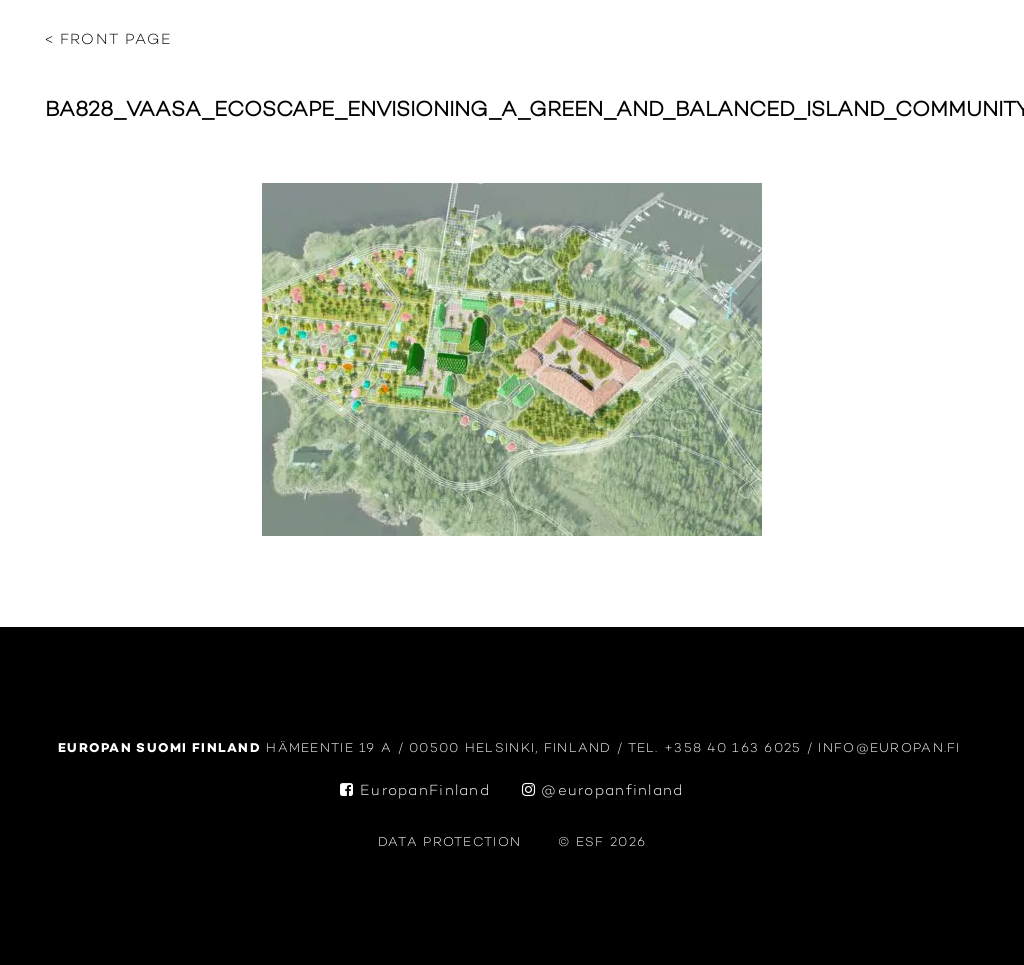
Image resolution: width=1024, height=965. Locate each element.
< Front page (108, 40)
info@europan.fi (892, 748)
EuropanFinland (415, 791)
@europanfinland (603, 791)
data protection (449, 842)
